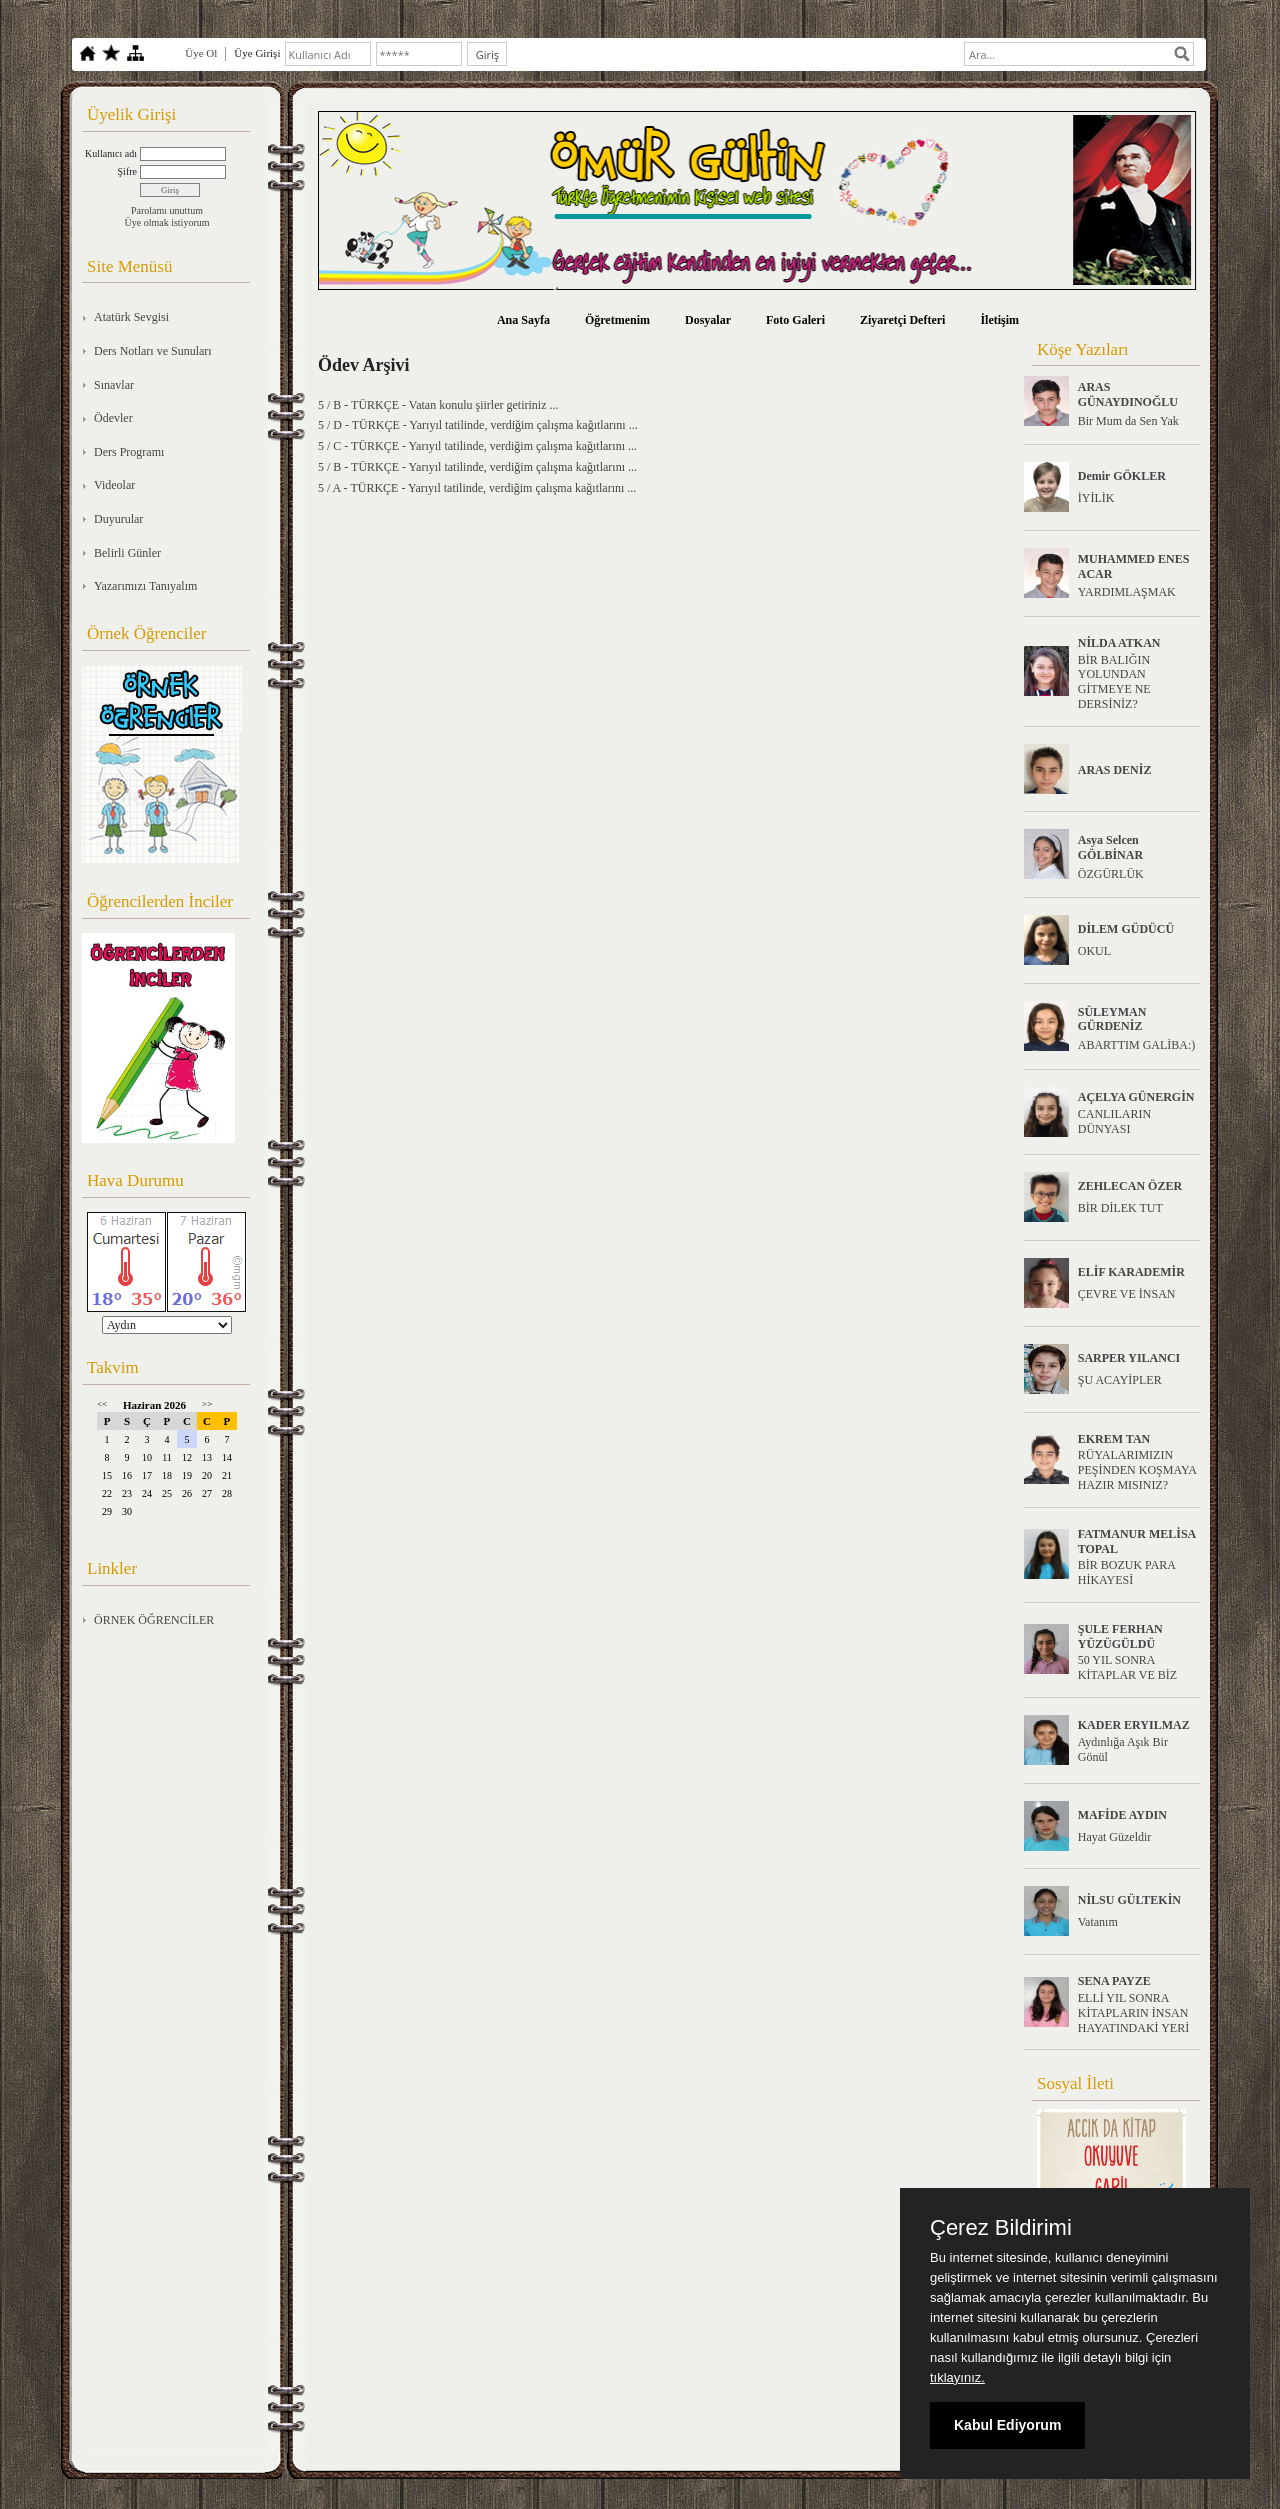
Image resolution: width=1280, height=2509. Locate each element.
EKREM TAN (1114, 1439)
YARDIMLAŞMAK (1127, 592)
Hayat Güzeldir (1115, 1837)
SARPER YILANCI (1129, 1358)
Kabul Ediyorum (1007, 2425)
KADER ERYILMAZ (1134, 1725)
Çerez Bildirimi (1001, 2228)
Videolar (114, 485)
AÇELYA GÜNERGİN (1136, 1097)
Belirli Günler (127, 553)
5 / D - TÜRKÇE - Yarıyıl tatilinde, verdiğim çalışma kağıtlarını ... (478, 425)
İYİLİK (1096, 498)
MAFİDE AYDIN (1122, 1815)
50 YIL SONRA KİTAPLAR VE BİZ (1127, 1667)
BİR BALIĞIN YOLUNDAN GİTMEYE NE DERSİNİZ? (1114, 682)
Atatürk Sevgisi (131, 317)
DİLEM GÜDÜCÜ (1126, 929)
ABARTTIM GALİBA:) (1137, 1045)
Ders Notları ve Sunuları (153, 351)
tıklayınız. (957, 2377)
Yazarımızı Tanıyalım (145, 586)
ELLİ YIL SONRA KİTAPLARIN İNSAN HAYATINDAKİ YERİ (1133, 2013)
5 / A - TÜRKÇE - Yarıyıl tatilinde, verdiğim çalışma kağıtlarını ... (477, 488)
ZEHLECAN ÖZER (1130, 1186)
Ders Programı (129, 452)
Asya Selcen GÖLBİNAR (1110, 847)
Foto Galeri (795, 320)
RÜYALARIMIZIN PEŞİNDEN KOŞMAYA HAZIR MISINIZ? (1137, 1470)
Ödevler (113, 418)
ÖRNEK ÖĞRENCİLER (154, 1620)
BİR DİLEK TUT (1120, 1208)
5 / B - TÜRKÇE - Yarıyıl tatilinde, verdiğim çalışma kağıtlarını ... (477, 467)
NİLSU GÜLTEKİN (1129, 1900)
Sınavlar (114, 385)
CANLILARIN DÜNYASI (1114, 1121)
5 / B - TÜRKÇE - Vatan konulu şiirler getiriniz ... (438, 405)
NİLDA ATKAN (1119, 643)
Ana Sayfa (523, 320)
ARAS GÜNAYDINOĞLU (1128, 394)
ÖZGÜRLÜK (1111, 874)
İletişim (999, 320)
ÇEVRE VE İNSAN (1127, 1294)
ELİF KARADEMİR (1131, 1272)
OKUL (1094, 951)
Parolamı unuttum (167, 210)
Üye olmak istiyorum (167, 222)
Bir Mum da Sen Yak (1128, 421)
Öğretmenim (617, 320)
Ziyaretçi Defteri (902, 320)
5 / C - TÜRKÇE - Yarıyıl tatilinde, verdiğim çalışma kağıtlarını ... (477, 446)
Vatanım (1098, 1922)
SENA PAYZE (1114, 1981)
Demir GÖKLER (1122, 476)
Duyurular (118, 519)
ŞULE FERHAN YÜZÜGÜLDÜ (1120, 1636)
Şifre (127, 171)
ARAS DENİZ (1115, 770)
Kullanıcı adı (111, 153)
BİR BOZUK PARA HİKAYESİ (1127, 1572)
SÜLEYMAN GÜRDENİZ (1112, 1019)
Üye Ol (201, 53)
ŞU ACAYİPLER (1120, 1380)
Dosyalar (708, 320)
